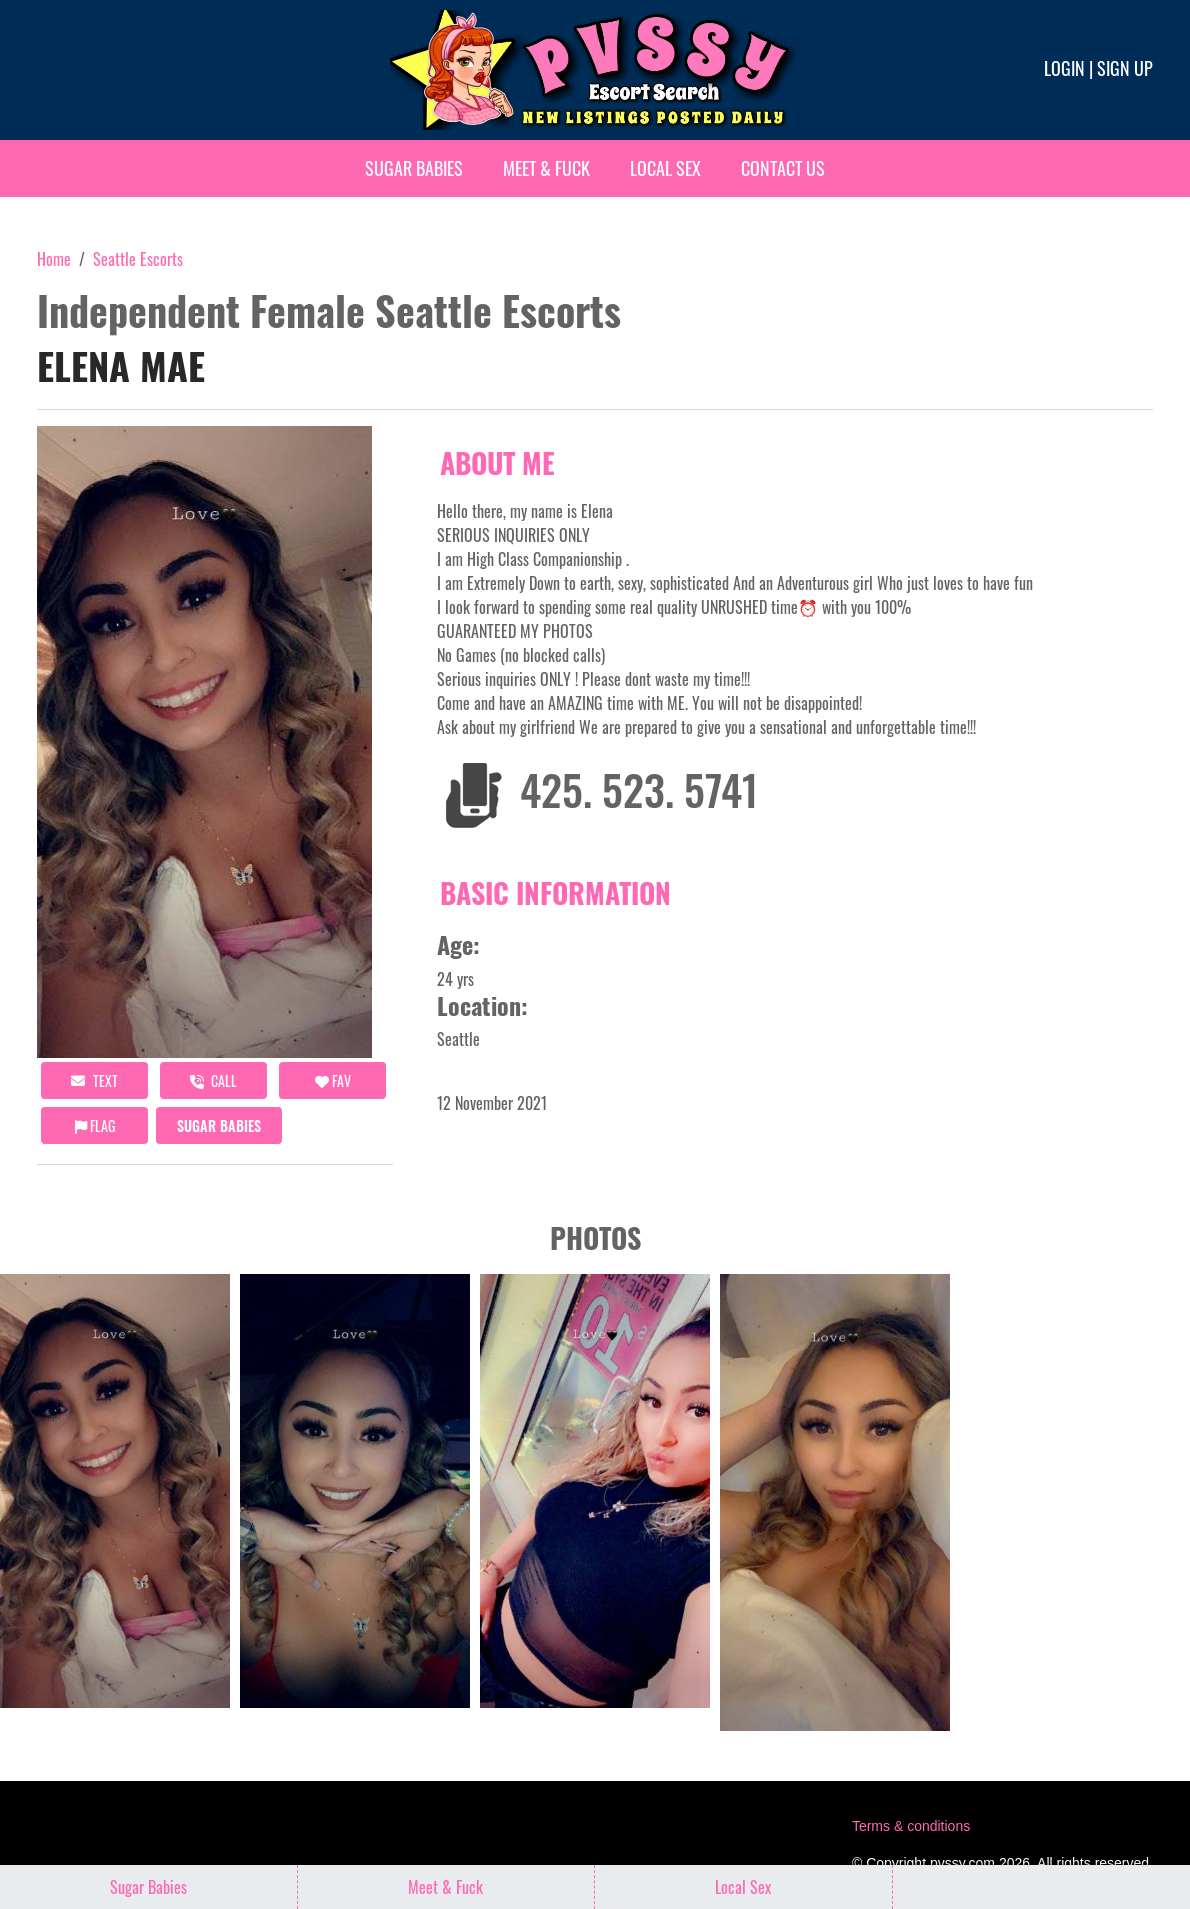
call (213, 1080)
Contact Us (783, 168)
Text (94, 1080)
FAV (333, 1080)
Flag (95, 1125)
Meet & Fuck (546, 168)
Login (1064, 68)
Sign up (1125, 68)
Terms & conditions (911, 1826)
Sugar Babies (414, 168)
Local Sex (665, 168)
